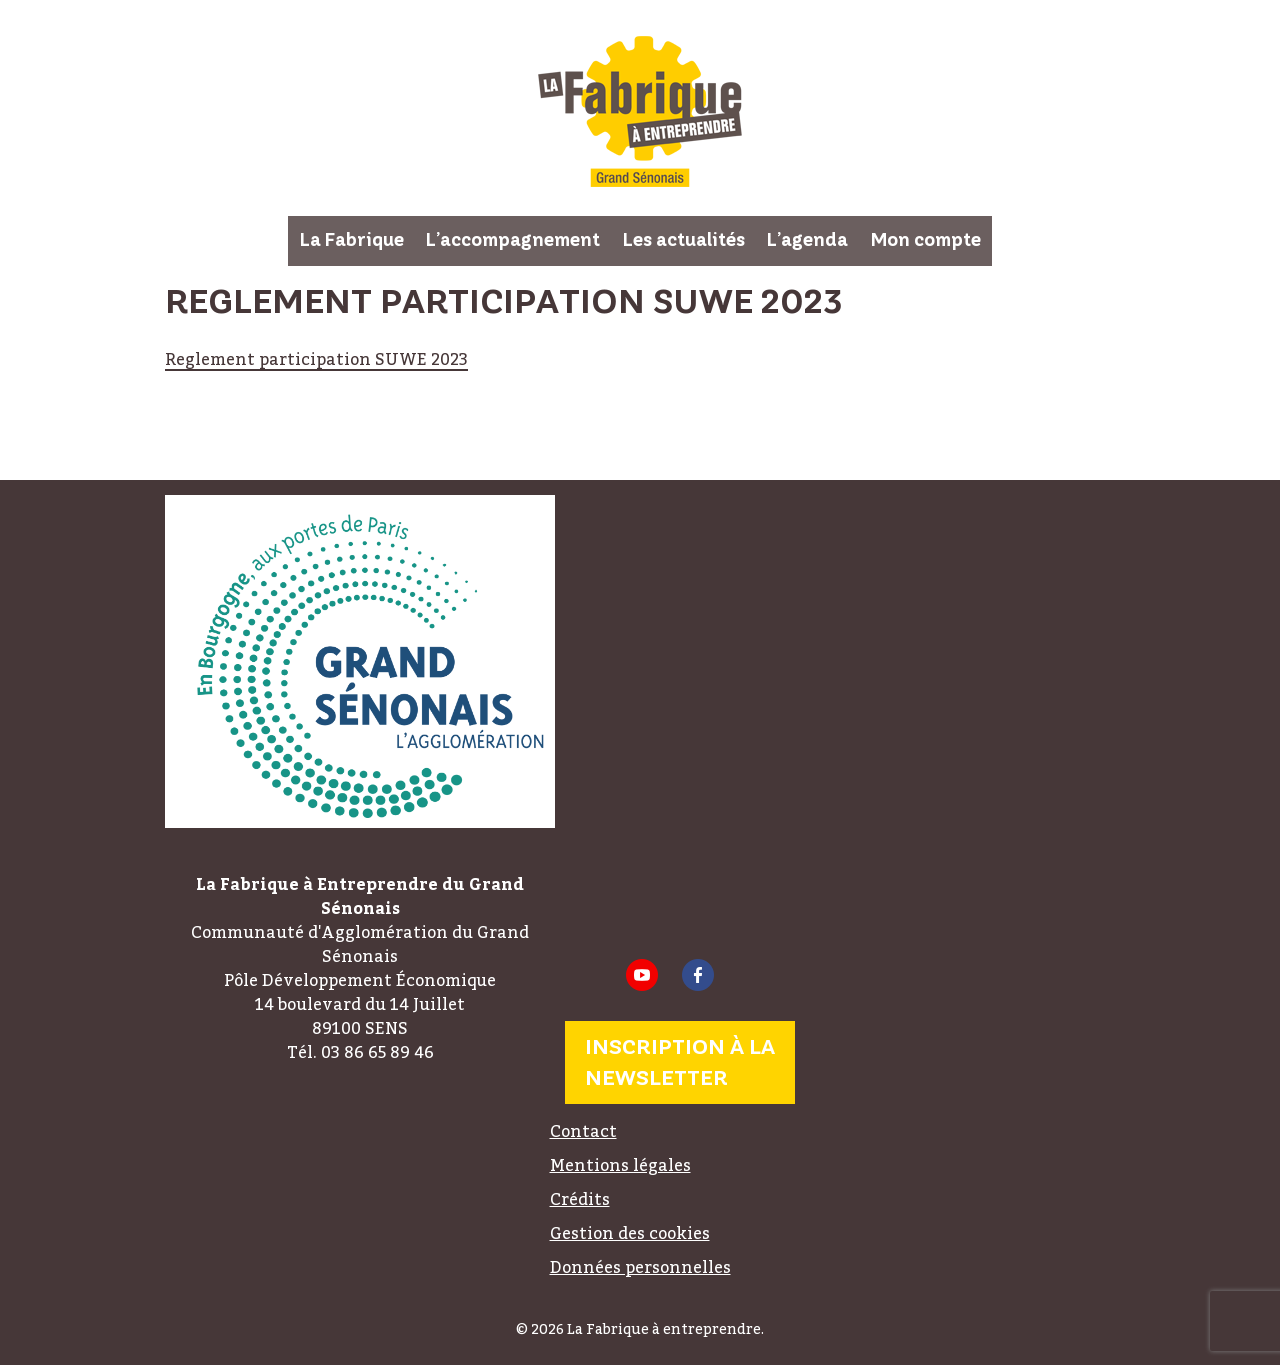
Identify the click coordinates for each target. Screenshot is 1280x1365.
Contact (583, 1131)
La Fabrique (352, 240)
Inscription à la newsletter (680, 1062)
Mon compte (926, 240)
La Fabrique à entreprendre (640, 111)
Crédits (580, 1199)
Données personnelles (640, 1267)
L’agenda (807, 240)
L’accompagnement (513, 240)
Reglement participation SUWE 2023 (316, 359)
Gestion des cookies (630, 1233)
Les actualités (684, 240)
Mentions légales (620, 1165)
